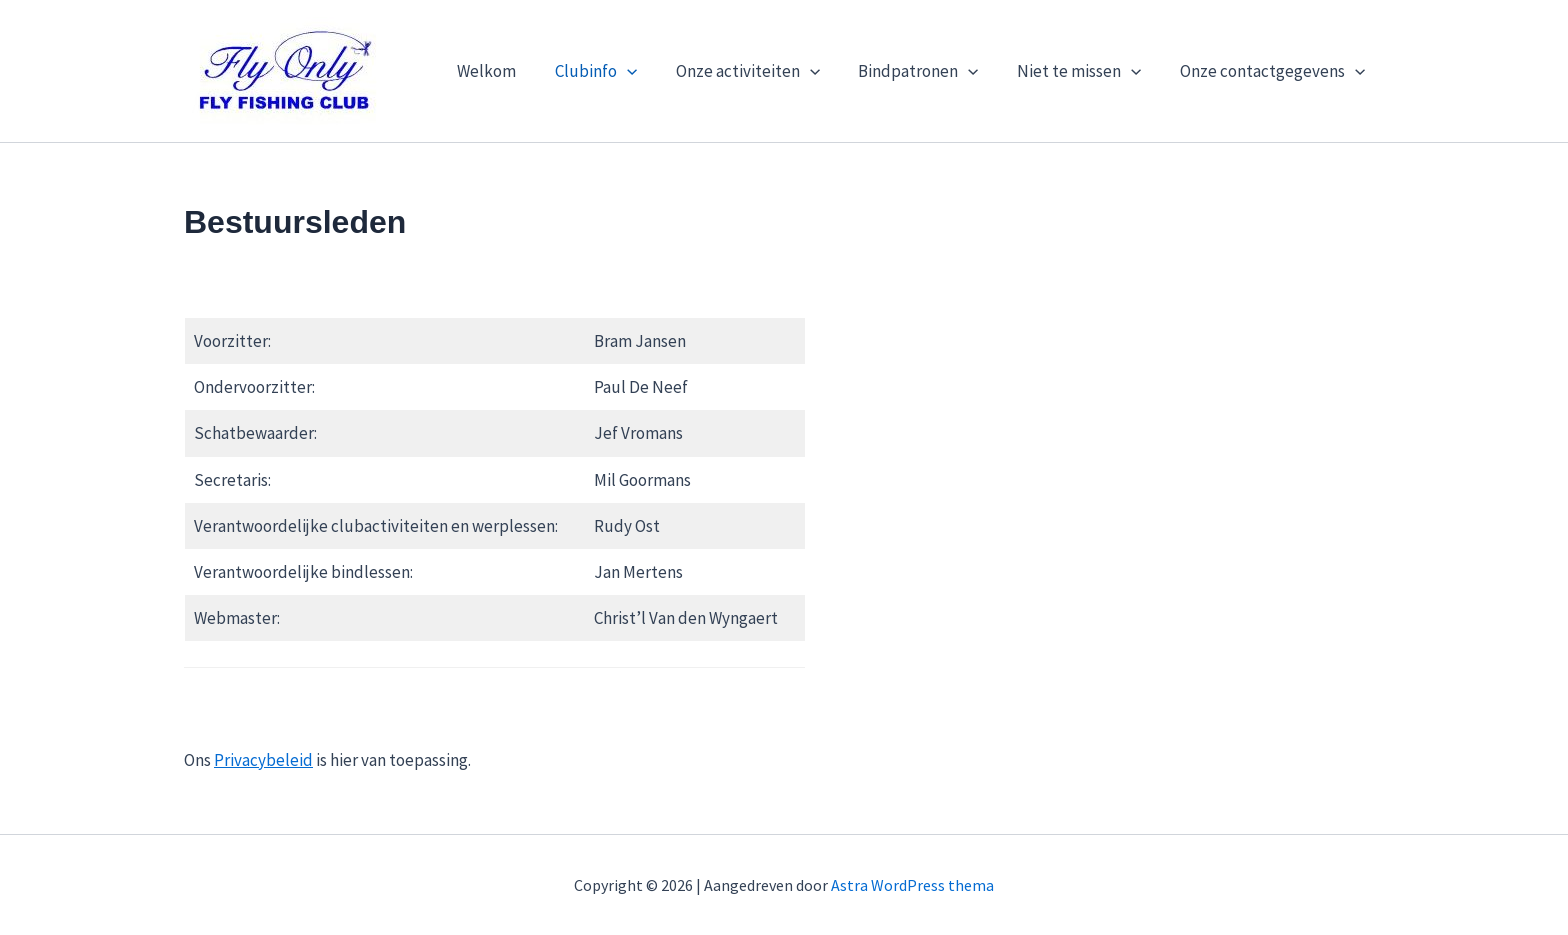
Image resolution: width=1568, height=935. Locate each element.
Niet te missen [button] (1086, 71)
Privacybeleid (263, 760)
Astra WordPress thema (912, 885)
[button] (647, 71)
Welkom (511, 71)
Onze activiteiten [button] (763, 71)
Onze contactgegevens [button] (1274, 71)
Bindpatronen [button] (929, 71)
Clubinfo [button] (616, 71)
